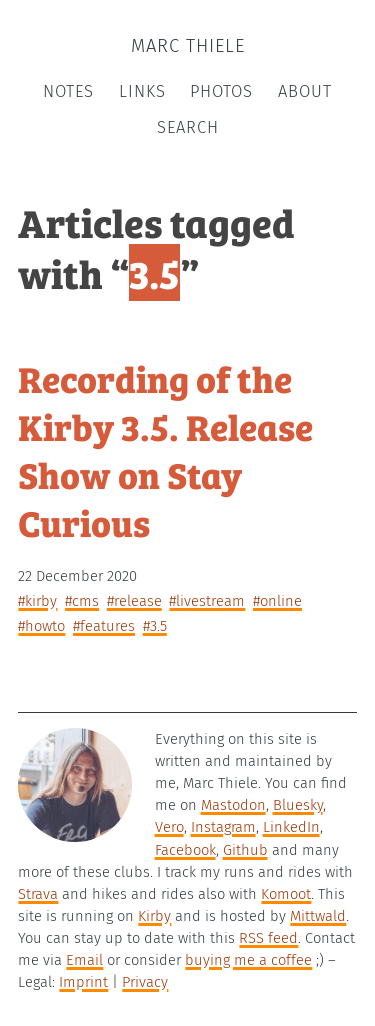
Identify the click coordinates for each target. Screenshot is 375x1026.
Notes (68, 91)
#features (104, 626)
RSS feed (268, 938)
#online (277, 601)
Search (188, 127)
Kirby (154, 916)
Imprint (83, 982)
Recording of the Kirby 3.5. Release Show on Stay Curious (165, 449)
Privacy (145, 982)
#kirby (37, 601)
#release (134, 601)
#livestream (207, 601)
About (305, 91)
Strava (38, 894)
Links (142, 91)
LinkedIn (291, 827)
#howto (41, 626)
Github (245, 850)
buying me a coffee (248, 960)
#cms (82, 601)
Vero (169, 827)
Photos (221, 91)
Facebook (185, 850)
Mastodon (233, 805)
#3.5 (155, 626)
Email (84, 960)
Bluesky (298, 805)
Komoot (286, 894)
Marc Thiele (188, 46)
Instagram (223, 827)
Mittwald (318, 916)
